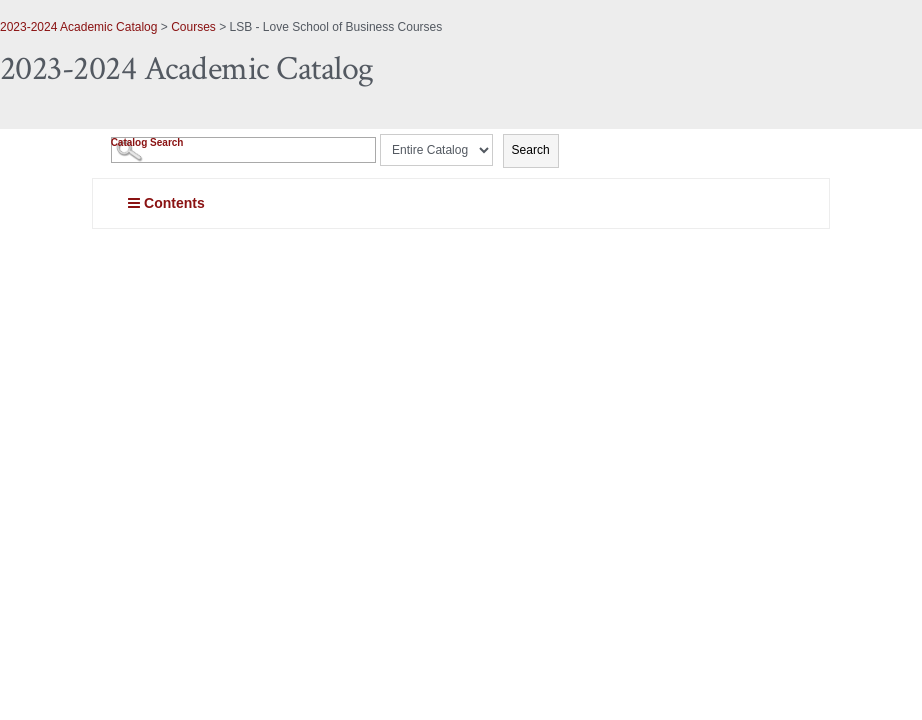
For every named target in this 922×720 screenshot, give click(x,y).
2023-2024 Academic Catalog (78, 27)
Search (531, 150)
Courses (193, 27)
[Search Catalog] (243, 150)
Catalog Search (147, 142)
